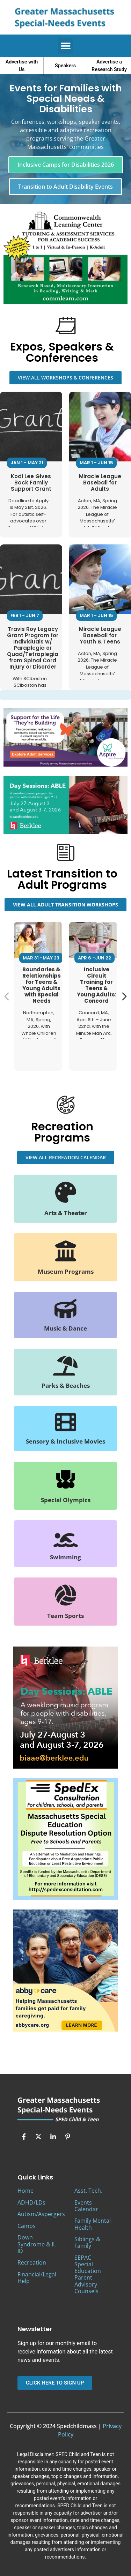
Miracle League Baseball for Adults (100, 482)
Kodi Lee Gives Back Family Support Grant (31, 482)
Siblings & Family (87, 2242)
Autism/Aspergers (41, 2214)
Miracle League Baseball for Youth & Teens (100, 635)
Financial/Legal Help (36, 2277)
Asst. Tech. (88, 2190)
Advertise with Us (22, 66)
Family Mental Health (92, 2224)
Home (25, 2190)
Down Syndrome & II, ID (36, 2244)
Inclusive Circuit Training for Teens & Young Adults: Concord (96, 985)
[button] (65, 46)
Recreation (31, 2262)
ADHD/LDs (31, 2202)
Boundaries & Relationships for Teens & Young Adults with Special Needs (41, 985)
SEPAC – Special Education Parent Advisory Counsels (87, 2274)
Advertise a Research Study (109, 66)
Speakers (65, 66)
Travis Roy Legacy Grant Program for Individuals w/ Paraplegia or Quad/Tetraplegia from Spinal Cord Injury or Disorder (32, 647)
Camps (26, 2226)
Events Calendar (86, 2206)
